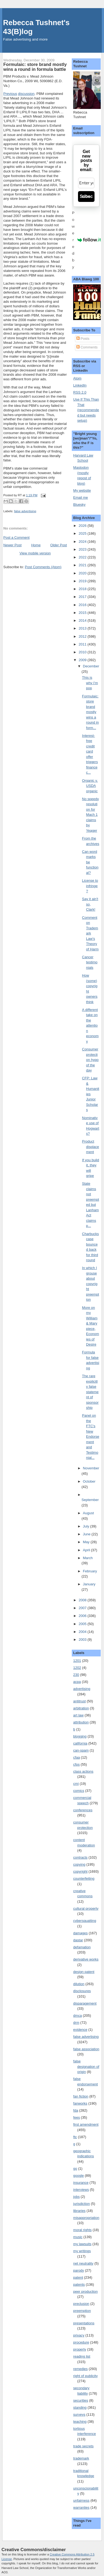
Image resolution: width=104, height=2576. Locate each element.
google (78, 2176)
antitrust (79, 1701)
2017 (83, 597)
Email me (80, 497)
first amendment (85, 2124)
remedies (80, 2369)
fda (75, 2110)
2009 (83, 660)
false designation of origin (86, 2066)
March (88, 1558)
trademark (81, 2458)
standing (79, 2407)
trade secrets (83, 2446)
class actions (83, 1771)
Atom (77, 378)
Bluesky (79, 504)
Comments (87, 347)
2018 (83, 589)
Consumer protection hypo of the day (90, 1059)
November (91, 1468)
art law (78, 1715)
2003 (83, 1640)
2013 (83, 628)
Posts (82, 339)
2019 (83, 581)
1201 (77, 1661)
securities (80, 2400)
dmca (77, 2015)
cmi (76, 1784)
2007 (83, 1608)
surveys (79, 2414)
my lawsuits (82, 2244)
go (75, 2168)
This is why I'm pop (90, 682)
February (90, 1571)
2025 (83, 533)
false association (86, 2049)
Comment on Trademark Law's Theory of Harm (90, 933)
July (86, 1526)
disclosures (82, 1991)
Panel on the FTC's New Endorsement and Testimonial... (90, 1436)
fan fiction (80, 2096)
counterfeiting (83, 1878)
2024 (83, 542)
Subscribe (86, 196)
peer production (85, 2291)
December (91, 666)
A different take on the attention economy (90, 1025)
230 (76, 1675)
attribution (81, 1722)
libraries (79, 2211)
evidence (80, 2030)
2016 (83, 605)
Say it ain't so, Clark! (90, 904)
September (90, 1500)
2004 (83, 1632)
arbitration (81, 1708)
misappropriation (86, 2218)
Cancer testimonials (90, 962)
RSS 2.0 (79, 392)
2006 (83, 1616)
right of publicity (85, 2376)
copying (79, 1864)
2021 (83, 565)
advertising (81, 1689)
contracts (80, 1857)
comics (78, 1791)
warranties (81, 2507)
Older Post (58, 545)
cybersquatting (84, 1921)
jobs (76, 2197)
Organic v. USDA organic (90, 785)
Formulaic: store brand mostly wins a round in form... (90, 712)
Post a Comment (16, 537)
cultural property (85, 1908)
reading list (81, 2356)
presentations (83, 2323)
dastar (78, 1940)
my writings (82, 2251)
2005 (83, 1624)
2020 (83, 573)
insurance (80, 2183)
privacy (78, 2335)
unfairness (81, 2500)
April (87, 1550)
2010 (83, 652)
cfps (76, 1764)
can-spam (81, 1750)
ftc (75, 2137)
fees (76, 2117)
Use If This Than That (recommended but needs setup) (86, 409)
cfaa (76, 1757)
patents (79, 2284)
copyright (80, 1871)
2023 (83, 549)
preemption (82, 2311)
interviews (81, 2190)
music (77, 2237)
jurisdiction (81, 2204)
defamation (81, 1947)
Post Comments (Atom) (43, 567)
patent (78, 2277)
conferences (82, 1810)
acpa (77, 1682)
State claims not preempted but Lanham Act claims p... (90, 1205)
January (89, 1584)
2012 (83, 636)
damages (80, 1933)
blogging (79, 1736)
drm (76, 2023)
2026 (83, 526)
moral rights (82, 2230)
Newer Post (12, 545)
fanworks (80, 2103)
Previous (10, 94)
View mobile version (35, 553)
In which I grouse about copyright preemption (90, 1284)
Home (36, 545)
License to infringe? (90, 885)
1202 (77, 1668)
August (88, 1513)
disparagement (84, 2003)
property (79, 2349)
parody (78, 2270)
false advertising (25, 511)
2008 (83, 1600)
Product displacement (90, 1146)
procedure (81, 2342)
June (87, 1534)
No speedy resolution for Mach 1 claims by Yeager (90, 815)
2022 (83, 557)
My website (82, 490)
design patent (83, 1972)
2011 (83, 644)
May (86, 1542)
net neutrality (83, 2263)
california (80, 1743)
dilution (78, 1984)
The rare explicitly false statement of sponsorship (90, 1392)
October (89, 1481)
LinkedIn (79, 385)
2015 (83, 613)
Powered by (86, 240)
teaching (79, 2421)
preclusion (81, 2304)
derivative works (85, 1959)
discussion (26, 94)
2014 (83, 620)
